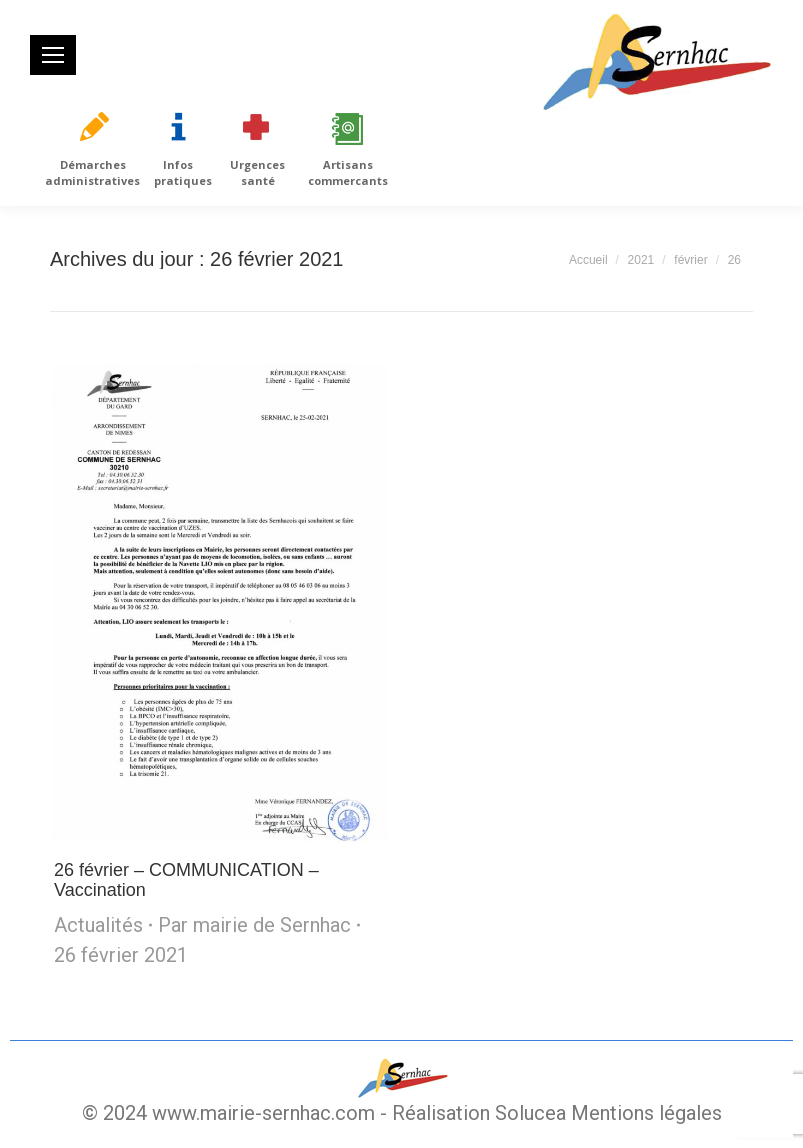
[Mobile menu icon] (53, 55)
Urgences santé (257, 172)
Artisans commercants (348, 172)
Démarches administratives (92, 172)
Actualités (98, 925)
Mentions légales (646, 1113)
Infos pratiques (183, 172)
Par (254, 925)
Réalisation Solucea (479, 1113)
